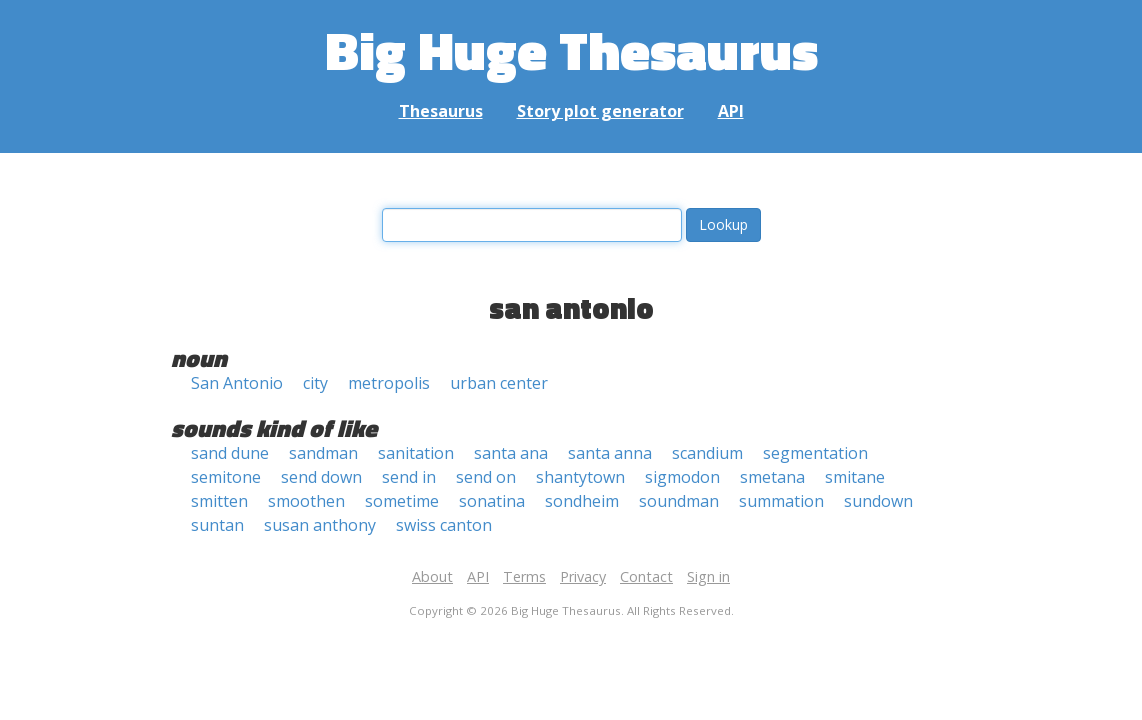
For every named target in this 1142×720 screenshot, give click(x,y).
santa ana (511, 453)
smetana (772, 477)
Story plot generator (600, 111)
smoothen (306, 501)
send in (409, 477)
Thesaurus (441, 111)
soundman (679, 501)
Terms (524, 576)
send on (486, 477)
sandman (323, 453)
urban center (499, 383)
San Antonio (237, 383)
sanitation (416, 453)
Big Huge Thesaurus (571, 49)
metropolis (389, 383)
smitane (855, 477)
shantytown (580, 477)
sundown (878, 501)
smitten (219, 501)
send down (321, 477)
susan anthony (320, 525)
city (315, 383)
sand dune (230, 453)
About (432, 576)
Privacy (583, 576)
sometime (402, 501)
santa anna (610, 453)
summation (781, 501)
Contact (646, 576)
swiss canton (444, 525)
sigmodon (682, 477)
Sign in (708, 576)
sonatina (492, 501)
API (731, 111)
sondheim (582, 501)
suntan (217, 525)
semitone (226, 477)
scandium (707, 453)
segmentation (815, 453)
